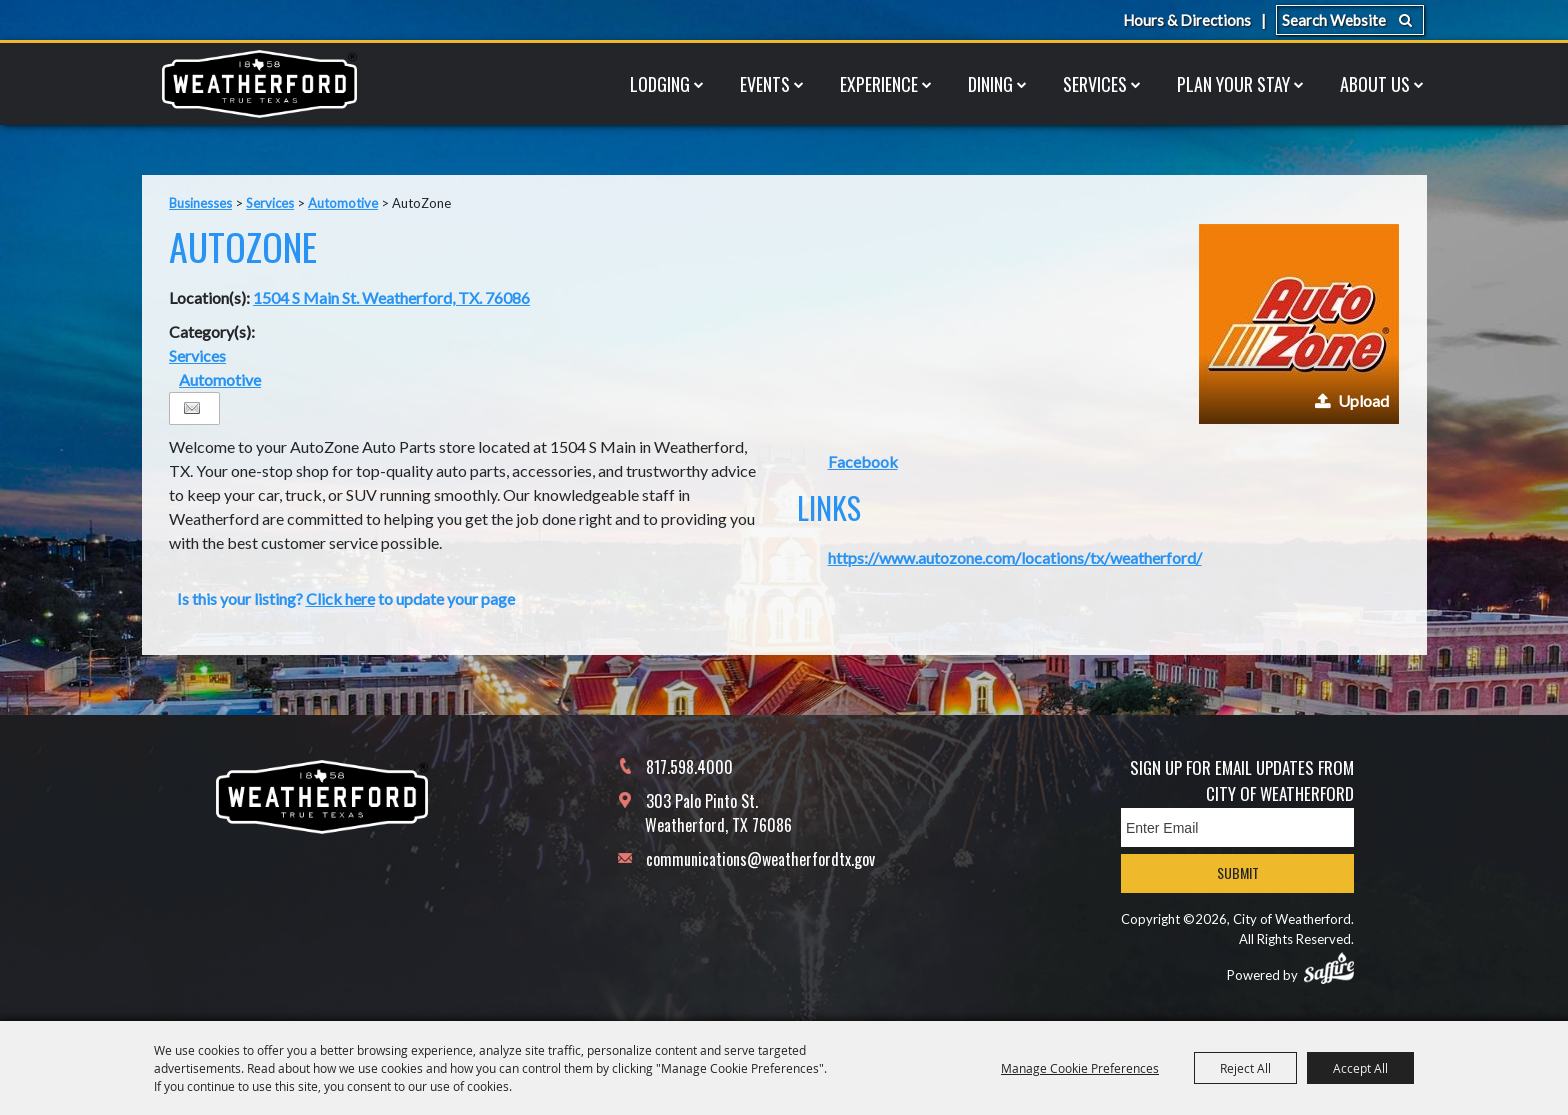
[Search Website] (1350, 20)
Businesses (200, 203)
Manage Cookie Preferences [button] (1080, 1068)
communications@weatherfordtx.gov (760, 859)
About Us (1375, 84)
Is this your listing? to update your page (346, 598)
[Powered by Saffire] (1329, 968)
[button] (1299, 324)
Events (765, 84)
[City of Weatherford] (259, 84)
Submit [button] (1238, 872)
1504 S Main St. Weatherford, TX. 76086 (391, 297)
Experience (879, 84)
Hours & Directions (1187, 20)
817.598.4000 (689, 767)
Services (1095, 84)
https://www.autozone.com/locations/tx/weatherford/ (1015, 557)
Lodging (660, 84)
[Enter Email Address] (1237, 827)
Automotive (343, 203)
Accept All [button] (1360, 1068)
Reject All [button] (1245, 1068)
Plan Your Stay (1233, 84)
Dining (990, 84)
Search (1405, 20)
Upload (1363, 400)
